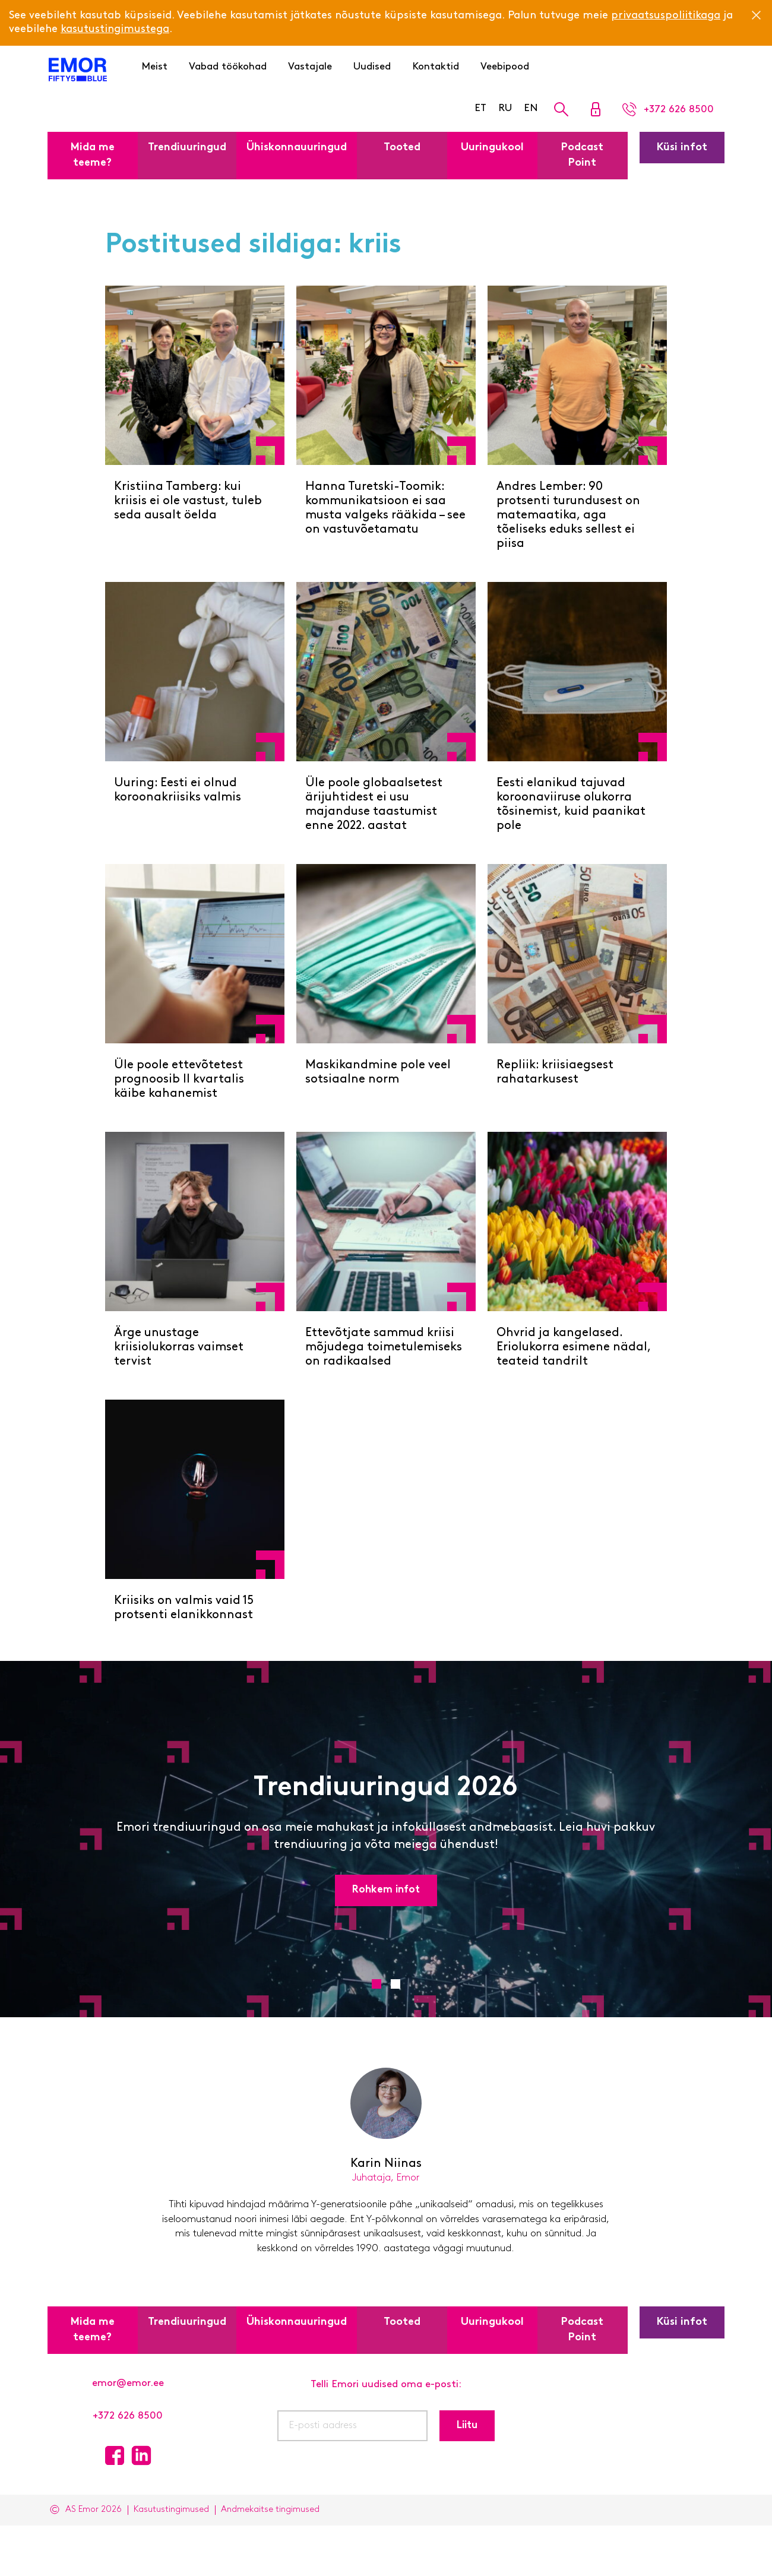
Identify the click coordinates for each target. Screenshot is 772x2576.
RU (505, 108)
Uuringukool (492, 147)
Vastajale (310, 67)
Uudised (372, 67)
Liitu (467, 2425)
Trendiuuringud (187, 147)
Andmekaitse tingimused (270, 2509)
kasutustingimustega (115, 29)
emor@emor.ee (128, 2383)
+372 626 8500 (128, 2416)
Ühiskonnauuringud (296, 147)
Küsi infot (682, 147)
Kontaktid (435, 67)
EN (531, 108)
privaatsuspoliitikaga (665, 15)
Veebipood (504, 67)
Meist (154, 67)
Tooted (402, 147)
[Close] (756, 15)
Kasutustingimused (171, 2509)
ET (480, 108)
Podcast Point (582, 155)
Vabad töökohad (228, 67)
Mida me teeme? (93, 155)
